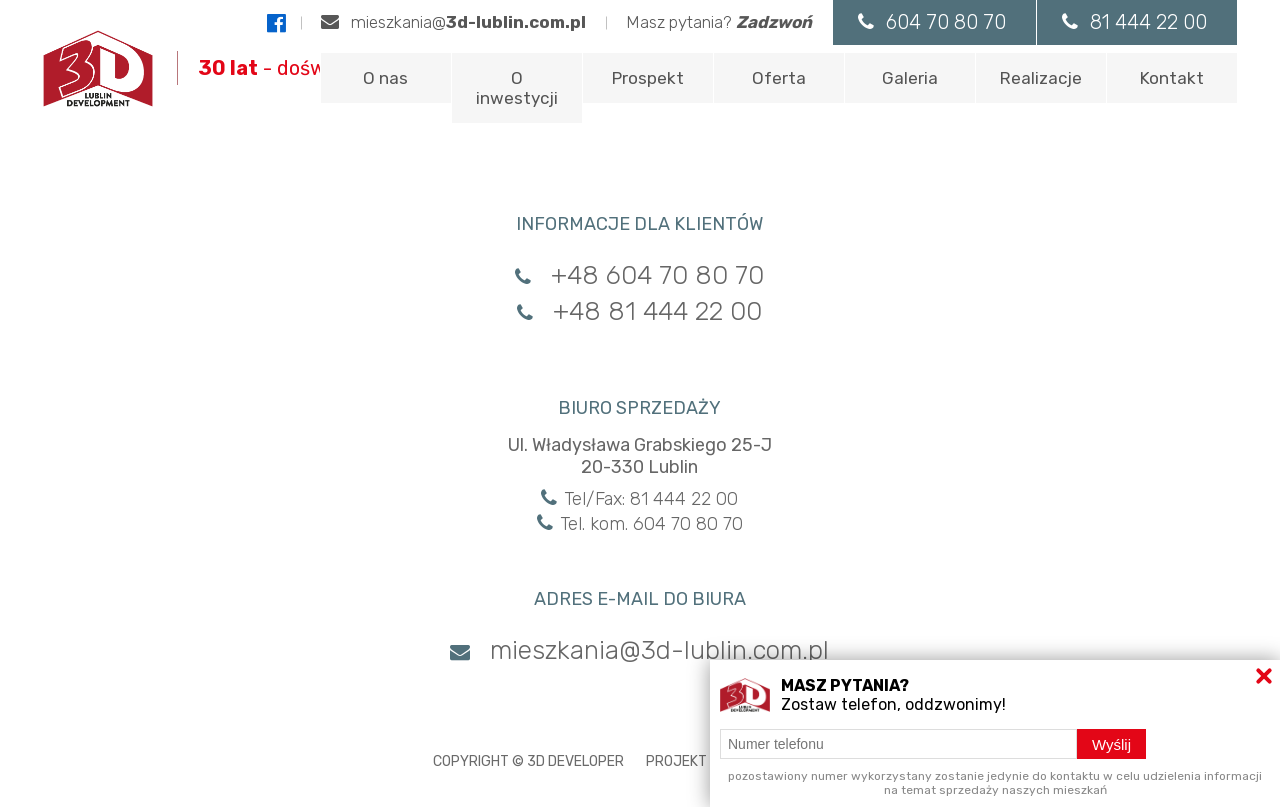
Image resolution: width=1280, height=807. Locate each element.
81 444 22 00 (1134, 22)
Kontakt (1172, 78)
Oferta (779, 78)
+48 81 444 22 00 (639, 311)
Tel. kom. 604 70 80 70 (640, 524)
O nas (385, 78)
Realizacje (1041, 78)
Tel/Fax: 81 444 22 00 (639, 499)
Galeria (910, 78)
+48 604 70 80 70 (639, 275)
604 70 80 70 (932, 22)
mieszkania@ (453, 22)
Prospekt (648, 78)
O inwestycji (517, 88)
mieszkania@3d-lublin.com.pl (639, 650)
